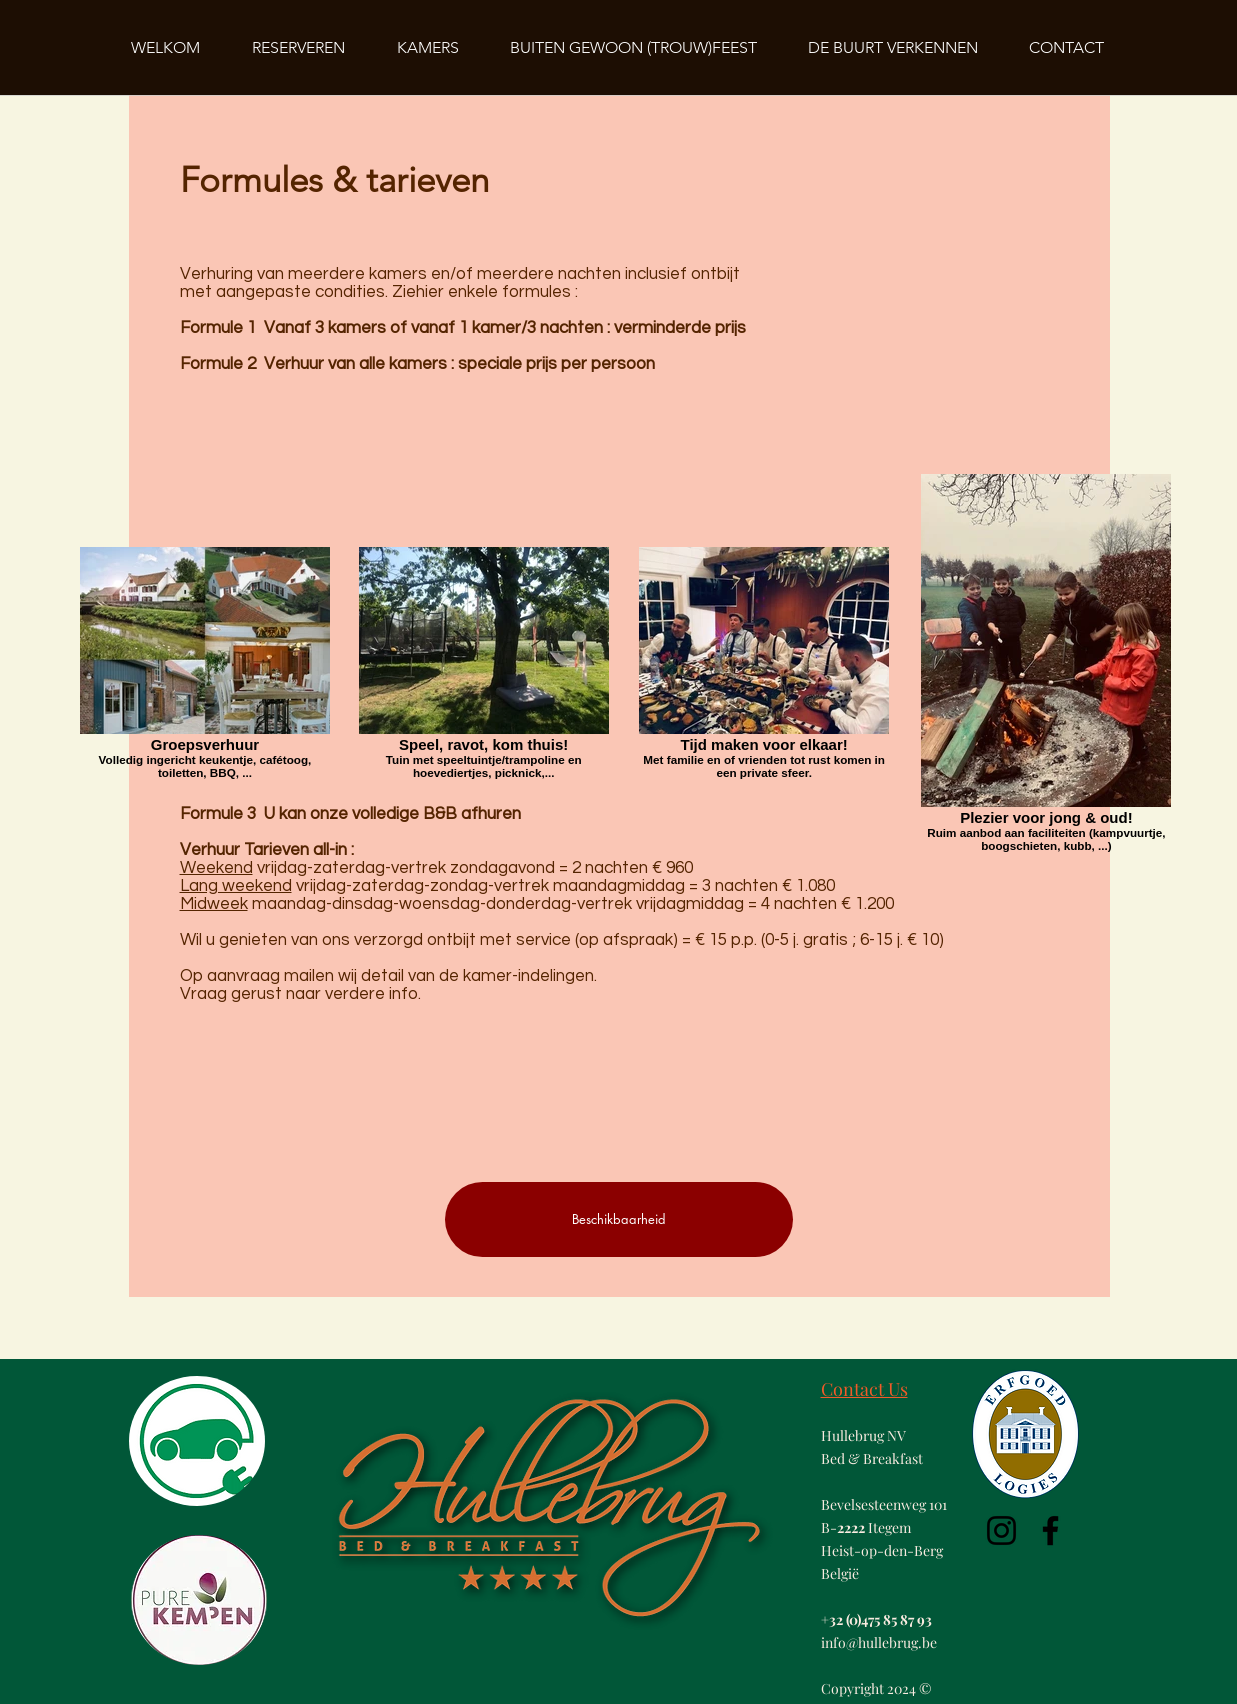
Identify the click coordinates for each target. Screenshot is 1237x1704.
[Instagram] (1001, 1530)
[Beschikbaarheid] (619, 1219)
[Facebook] (1050, 1530)
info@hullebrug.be (879, 1642)
